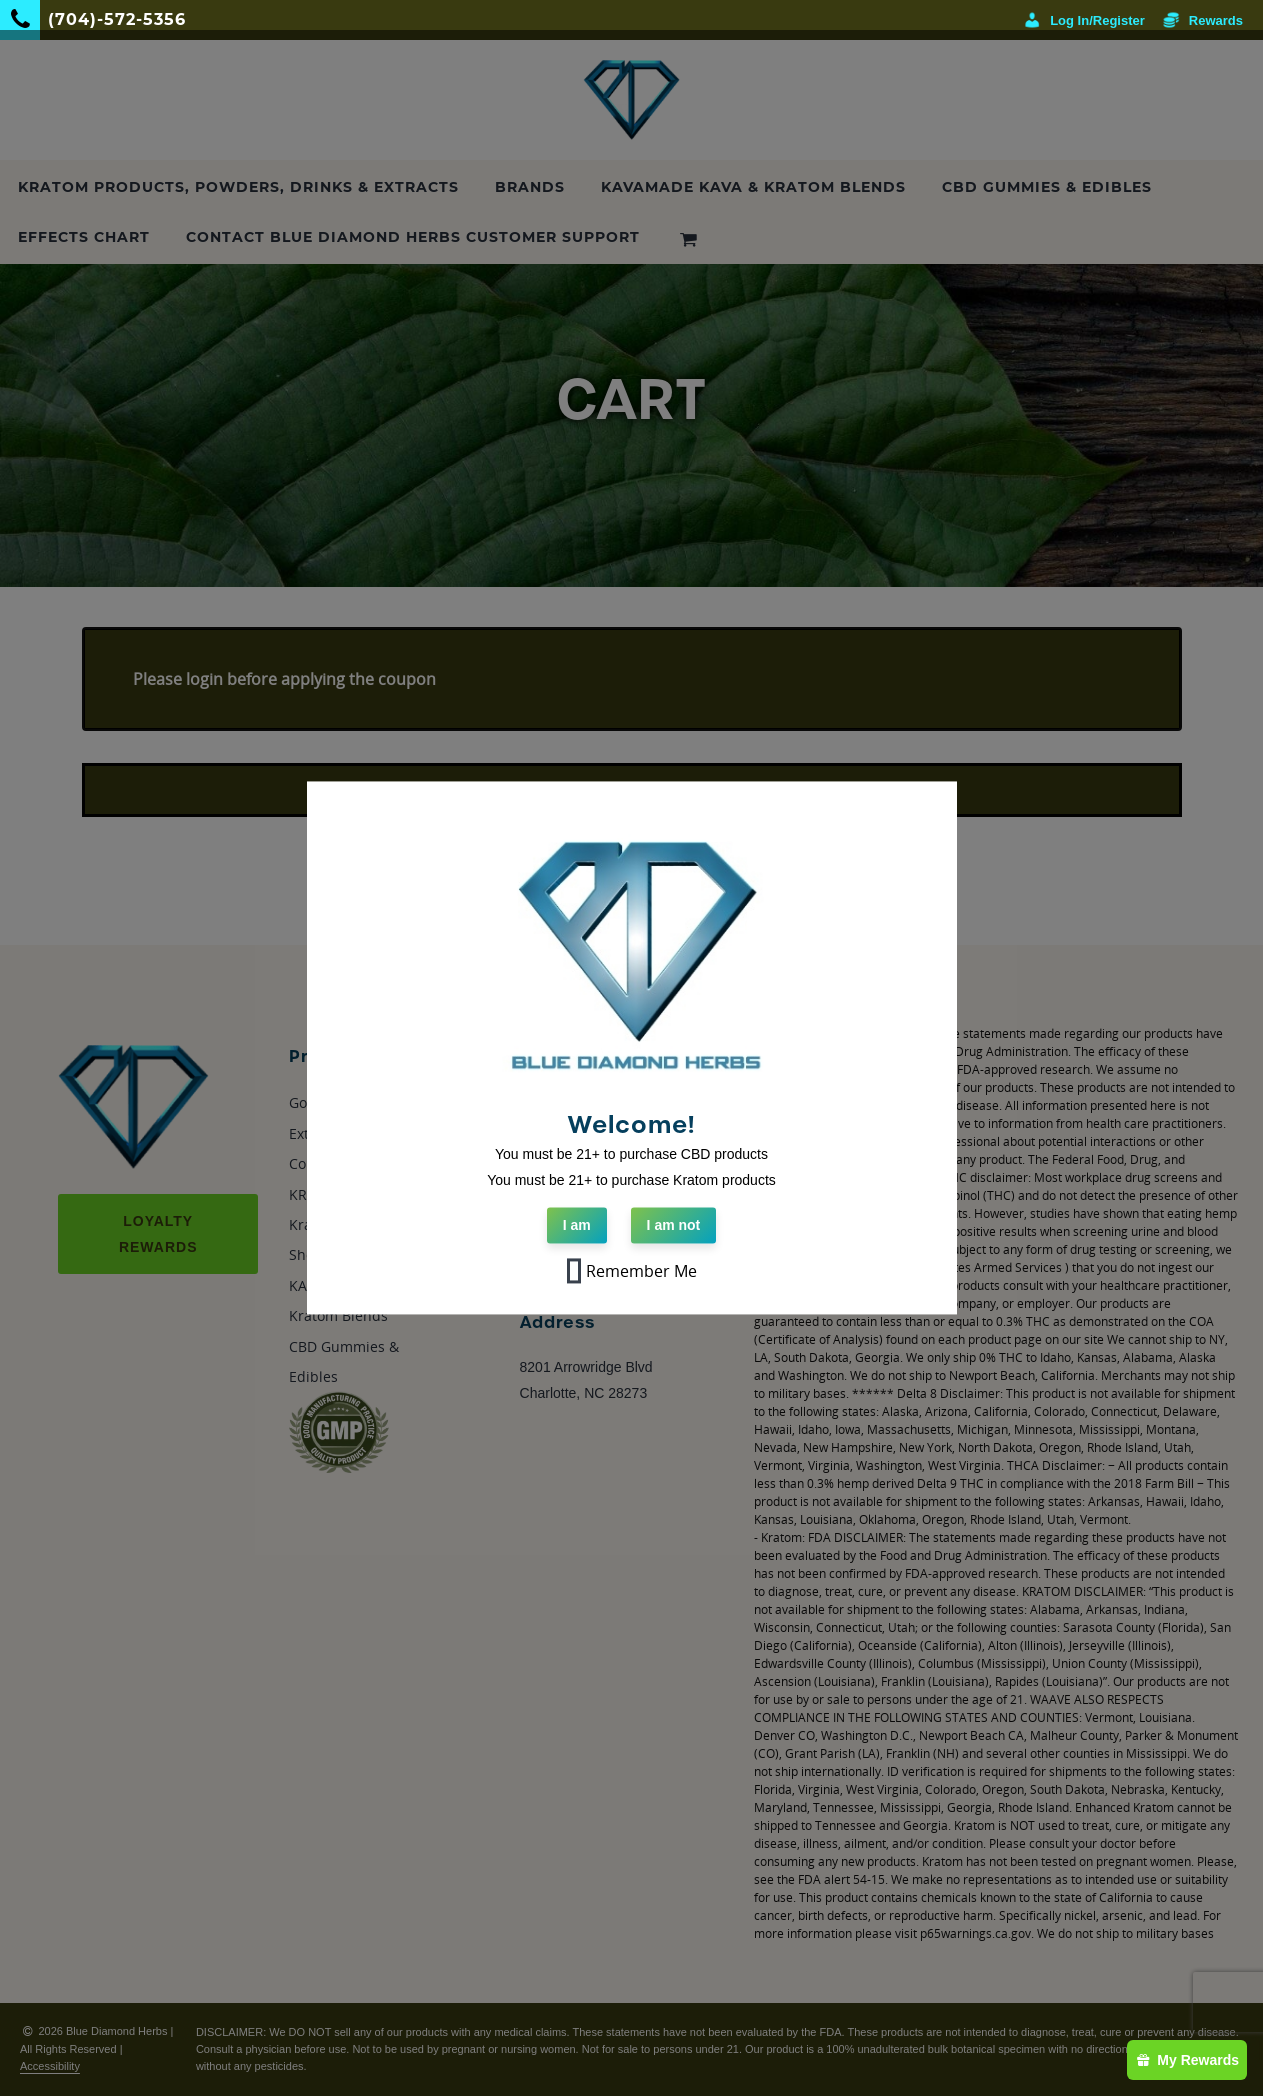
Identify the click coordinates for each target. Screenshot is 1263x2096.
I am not (674, 1226)
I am (577, 1226)
